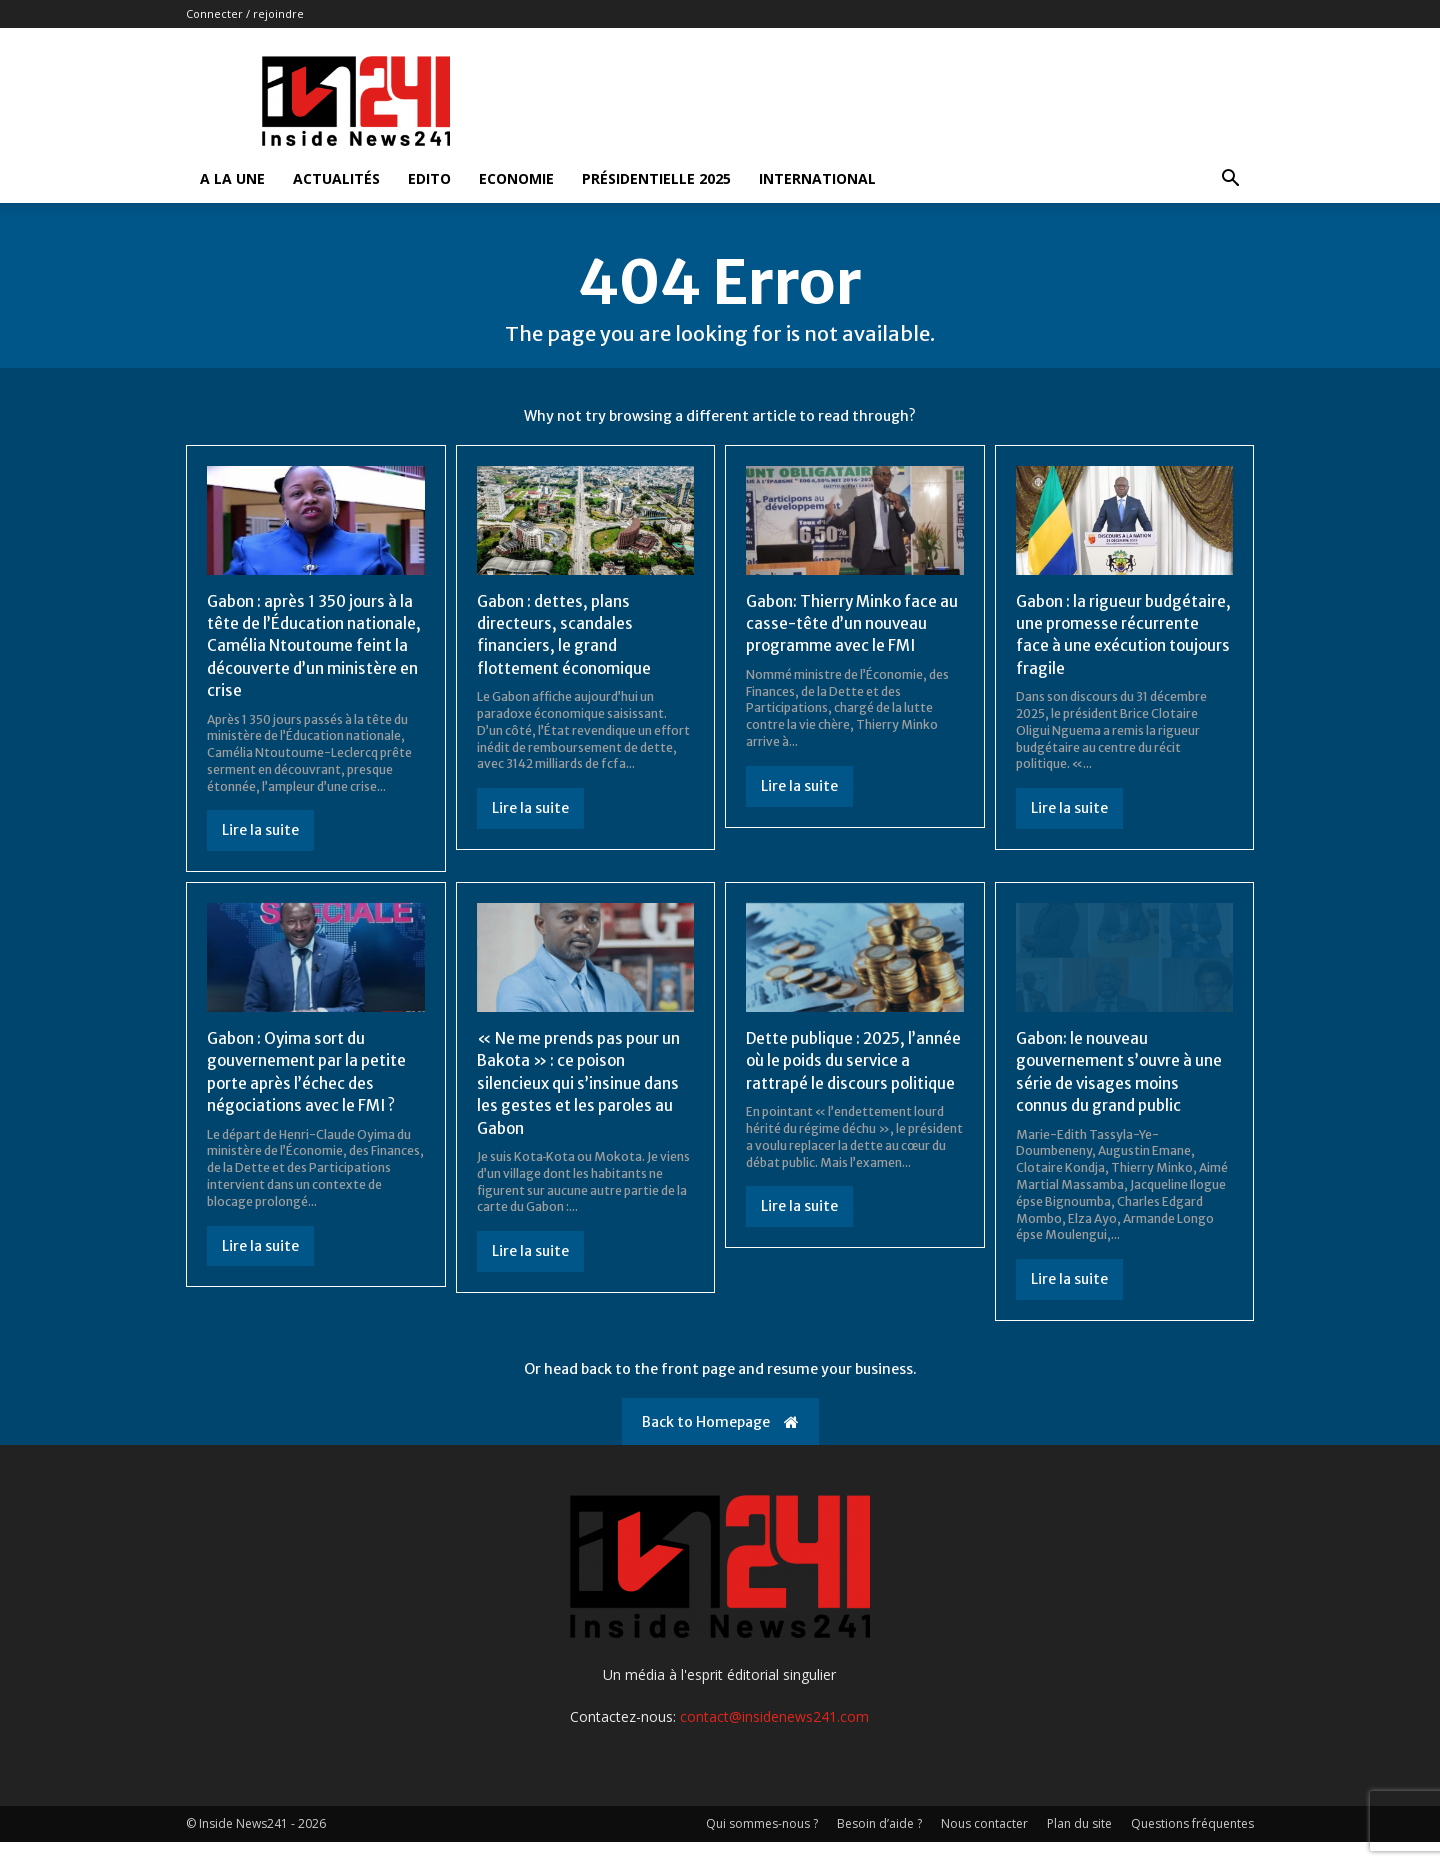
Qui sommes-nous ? (762, 1846)
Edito (429, 178)
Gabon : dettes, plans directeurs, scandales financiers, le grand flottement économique (566, 634)
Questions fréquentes (1192, 1846)
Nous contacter (984, 1846)
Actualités (336, 178)
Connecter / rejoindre (245, 13)
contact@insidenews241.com (774, 1739)
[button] (1230, 180)
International (817, 178)
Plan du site (1079, 1846)
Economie (516, 178)
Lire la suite (260, 853)
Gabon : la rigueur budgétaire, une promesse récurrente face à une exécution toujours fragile (1114, 634)
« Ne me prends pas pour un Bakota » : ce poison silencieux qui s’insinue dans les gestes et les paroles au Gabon (582, 1105)
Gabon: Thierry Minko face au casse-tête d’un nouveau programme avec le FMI (849, 623)
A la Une (232, 178)
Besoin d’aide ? (879, 1846)
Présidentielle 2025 (656, 178)
